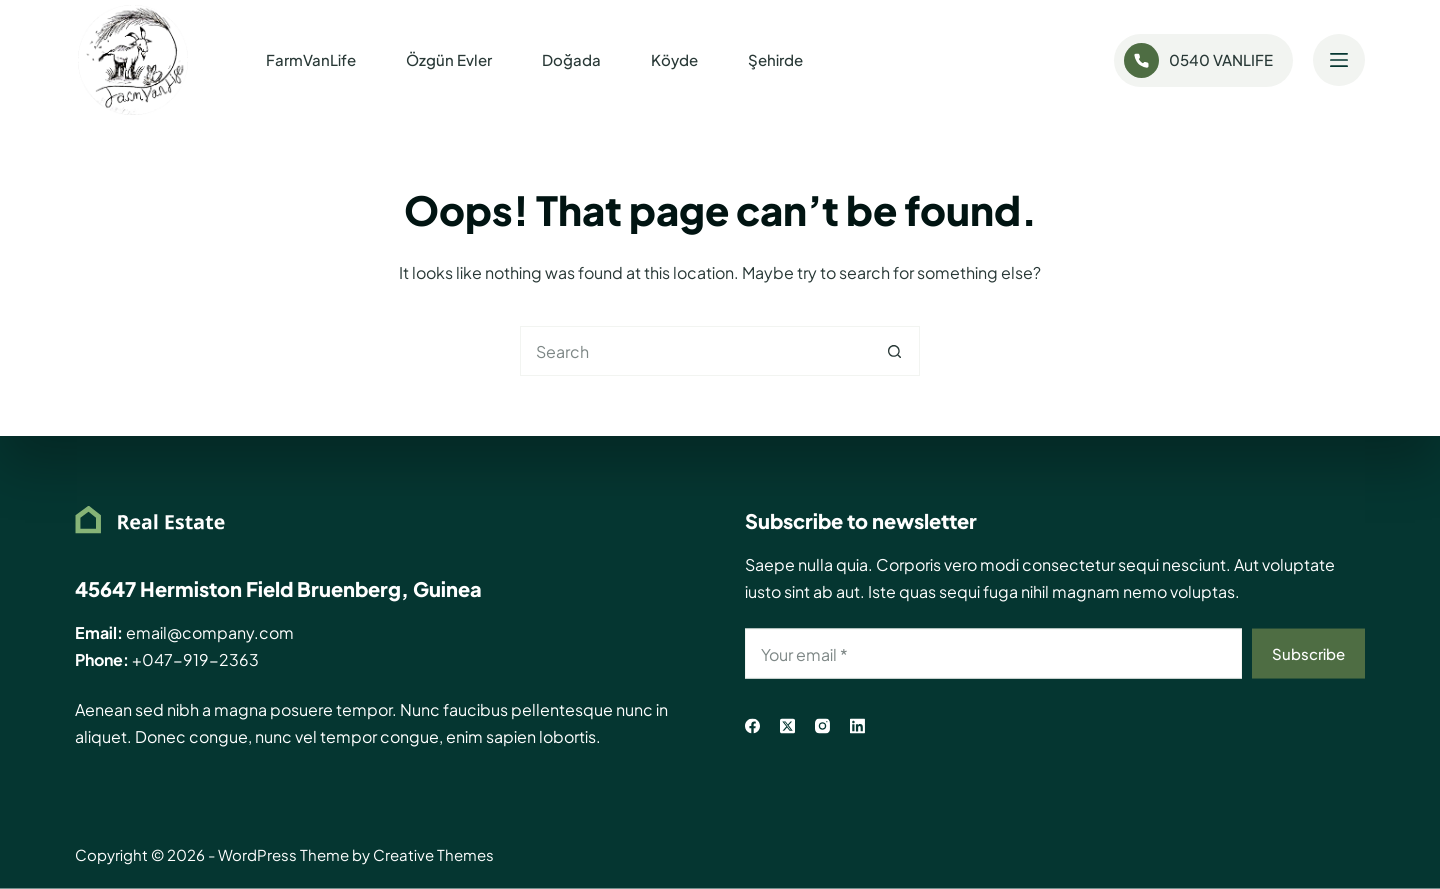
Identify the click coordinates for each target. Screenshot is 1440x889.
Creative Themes (433, 854)
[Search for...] (695, 351)
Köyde (674, 59)
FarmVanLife (311, 59)
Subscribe (1308, 652)
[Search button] (895, 351)
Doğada (571, 59)
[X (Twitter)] (787, 726)
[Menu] (1339, 60)
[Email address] (993, 654)
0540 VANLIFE (1199, 60)
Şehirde (775, 59)
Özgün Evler (449, 59)
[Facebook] (752, 726)
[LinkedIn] (857, 726)
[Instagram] (822, 726)
